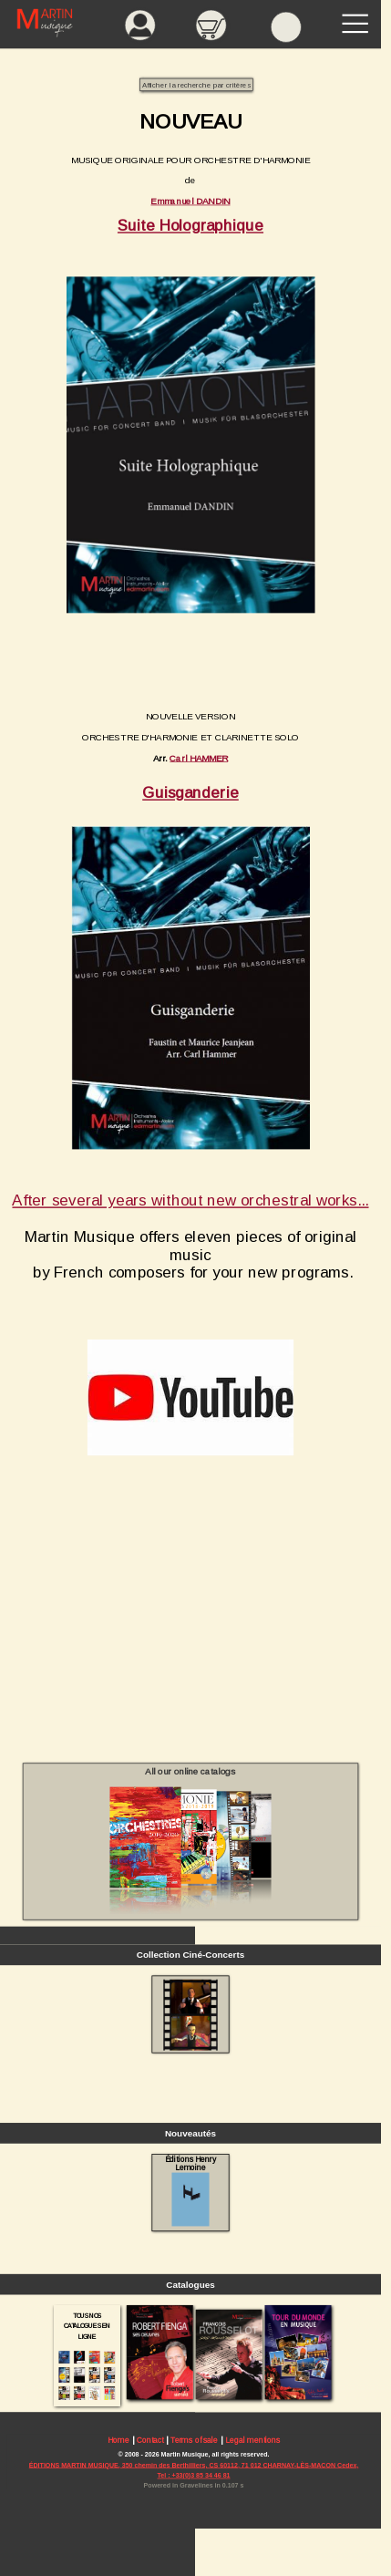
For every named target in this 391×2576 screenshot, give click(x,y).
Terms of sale (194, 2440)
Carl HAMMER (199, 757)
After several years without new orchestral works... (190, 1200)
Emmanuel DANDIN (190, 201)
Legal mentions (252, 2440)
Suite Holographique (190, 224)
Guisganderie (190, 793)
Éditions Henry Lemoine (191, 2190)
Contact (150, 2440)
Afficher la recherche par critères (196, 85)
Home (118, 2440)
